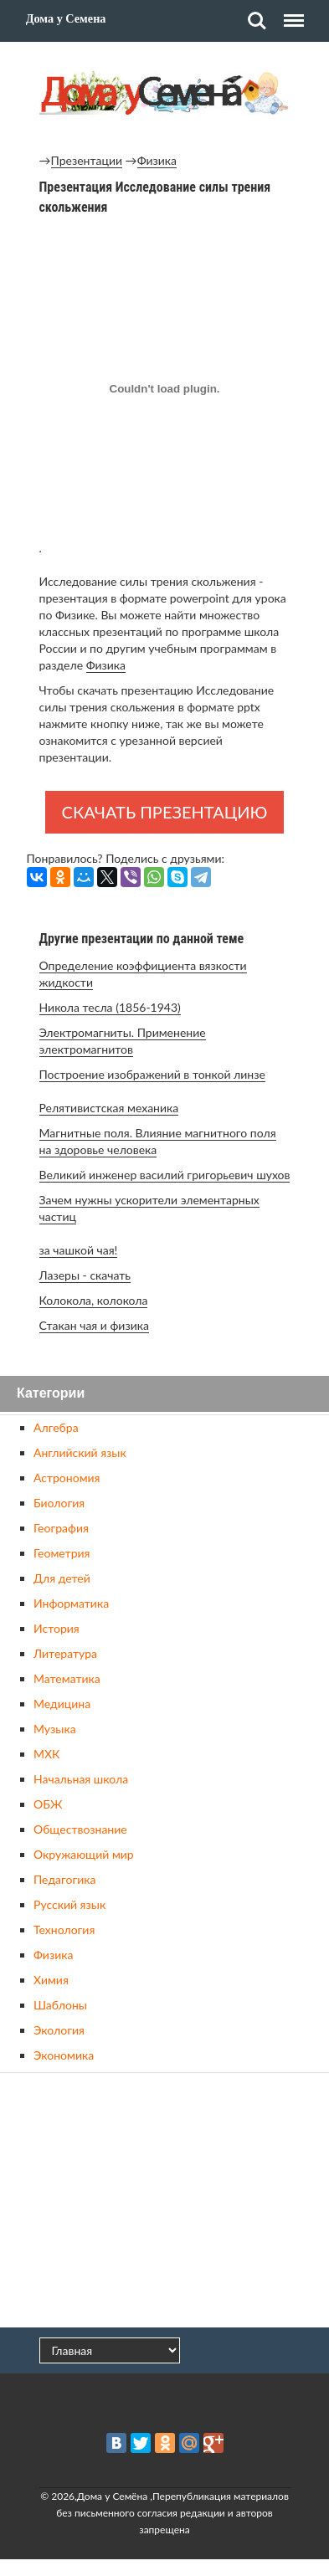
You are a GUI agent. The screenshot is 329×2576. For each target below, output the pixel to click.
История (56, 1628)
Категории (51, 1394)
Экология (59, 2030)
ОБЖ (47, 1804)
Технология (64, 1929)
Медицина (61, 1703)
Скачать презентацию (165, 812)
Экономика (63, 2055)
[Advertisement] (164, 2202)
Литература (65, 1653)
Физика (157, 160)
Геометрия (61, 1553)
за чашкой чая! (78, 1250)
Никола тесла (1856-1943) (110, 1007)
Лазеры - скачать (85, 1275)
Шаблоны (60, 2005)
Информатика (71, 1603)
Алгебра (56, 1427)
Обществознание (80, 1829)
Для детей (61, 1578)
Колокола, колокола (93, 1300)
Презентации (87, 160)
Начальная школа (80, 1779)
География (61, 1528)
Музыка (54, 1729)
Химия (51, 1980)
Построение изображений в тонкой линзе (152, 1074)
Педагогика (64, 1879)
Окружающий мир (83, 1854)
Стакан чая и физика (94, 1325)
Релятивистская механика (109, 1108)
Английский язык (79, 1452)
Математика (66, 1678)
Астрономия (66, 1477)
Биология (59, 1503)
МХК (46, 1754)
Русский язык (69, 1904)
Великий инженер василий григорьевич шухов (164, 1174)
